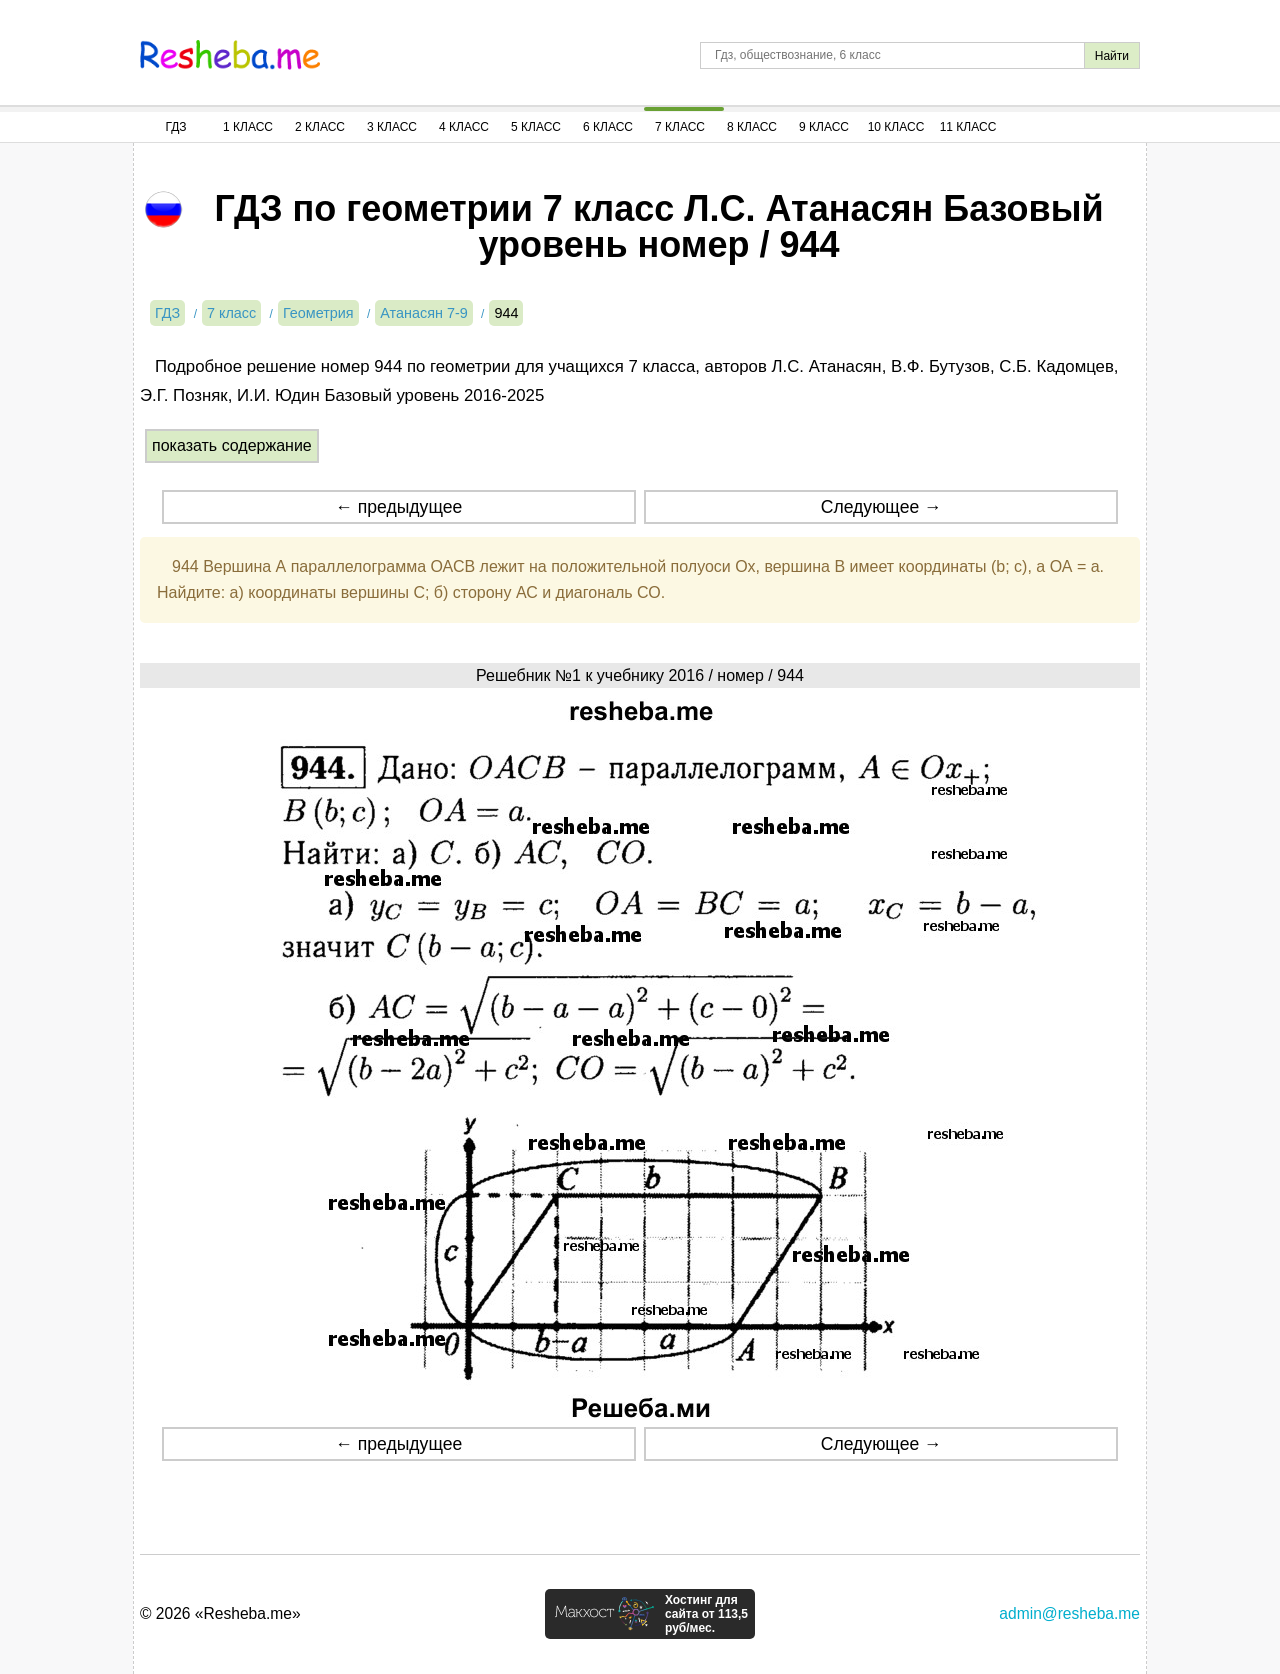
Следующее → (881, 507)
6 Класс (608, 127)
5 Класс (536, 127)
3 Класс (392, 127)
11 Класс (968, 127)
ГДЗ (175, 127)
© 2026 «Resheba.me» (220, 1613)
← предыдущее (398, 507)
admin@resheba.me (1069, 1613)
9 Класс (824, 127)
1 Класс (248, 127)
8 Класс (752, 127)
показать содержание (232, 445)
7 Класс (680, 127)
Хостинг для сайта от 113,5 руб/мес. (706, 1614)
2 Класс (320, 127)
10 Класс (896, 127)
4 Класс (464, 127)
